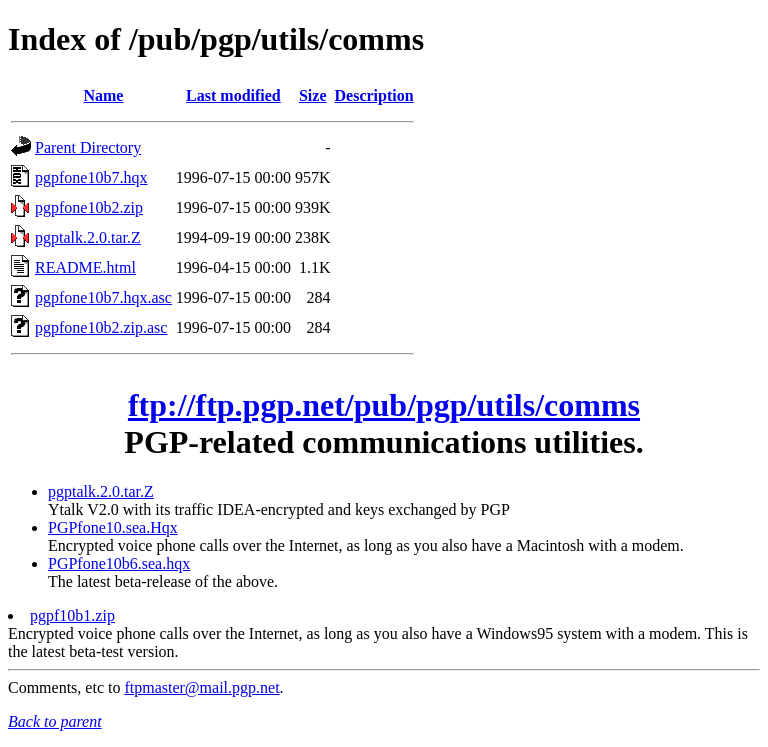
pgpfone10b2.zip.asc (101, 327)
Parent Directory (88, 147)
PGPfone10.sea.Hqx (113, 527)
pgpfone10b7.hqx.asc (103, 297)
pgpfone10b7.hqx (91, 177)
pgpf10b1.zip (72, 615)
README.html (85, 267)
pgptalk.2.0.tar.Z (88, 237)
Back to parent (55, 721)
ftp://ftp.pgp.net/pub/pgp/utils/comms (384, 405)
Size (313, 95)
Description (374, 95)
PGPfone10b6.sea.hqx (119, 563)
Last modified (233, 95)
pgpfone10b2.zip (89, 207)
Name (103, 95)
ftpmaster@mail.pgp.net (201, 687)
